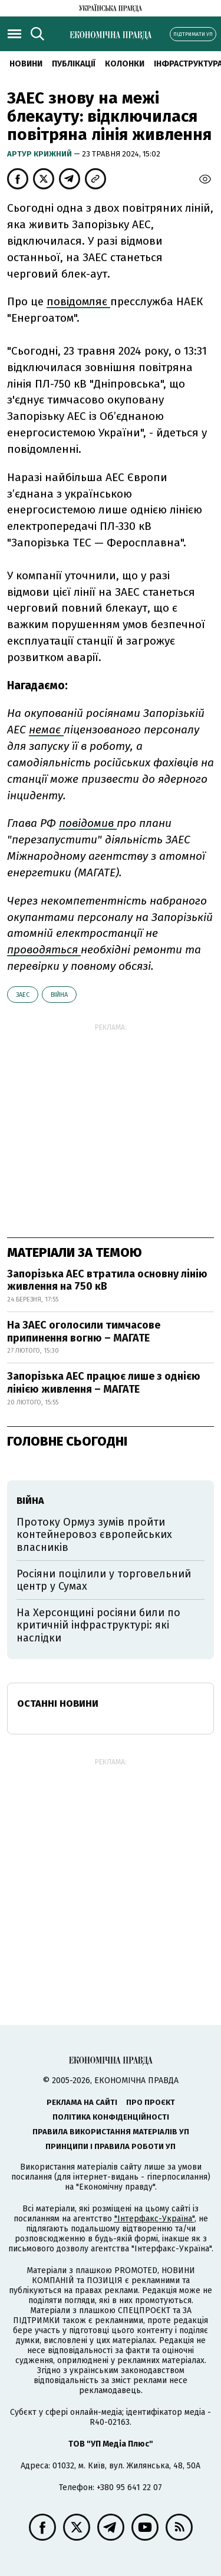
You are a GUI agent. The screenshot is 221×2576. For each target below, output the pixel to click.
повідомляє (78, 301)
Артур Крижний (40, 153)
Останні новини (57, 1703)
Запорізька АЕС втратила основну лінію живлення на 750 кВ (107, 1280)
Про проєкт (150, 2102)
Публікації (73, 64)
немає (46, 729)
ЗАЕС (22, 995)
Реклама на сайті (82, 2102)
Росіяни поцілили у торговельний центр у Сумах (104, 1580)
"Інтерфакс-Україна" (154, 2219)
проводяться (44, 949)
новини (25, 64)
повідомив (88, 823)
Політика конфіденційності (110, 2117)
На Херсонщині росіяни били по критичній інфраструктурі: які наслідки (98, 1625)
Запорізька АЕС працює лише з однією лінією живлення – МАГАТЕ (103, 1383)
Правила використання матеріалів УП (110, 2131)
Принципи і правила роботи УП (110, 2146)
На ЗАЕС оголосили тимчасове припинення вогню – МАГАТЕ (83, 1331)
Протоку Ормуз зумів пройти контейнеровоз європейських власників (94, 1535)
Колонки (124, 64)
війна (59, 995)
